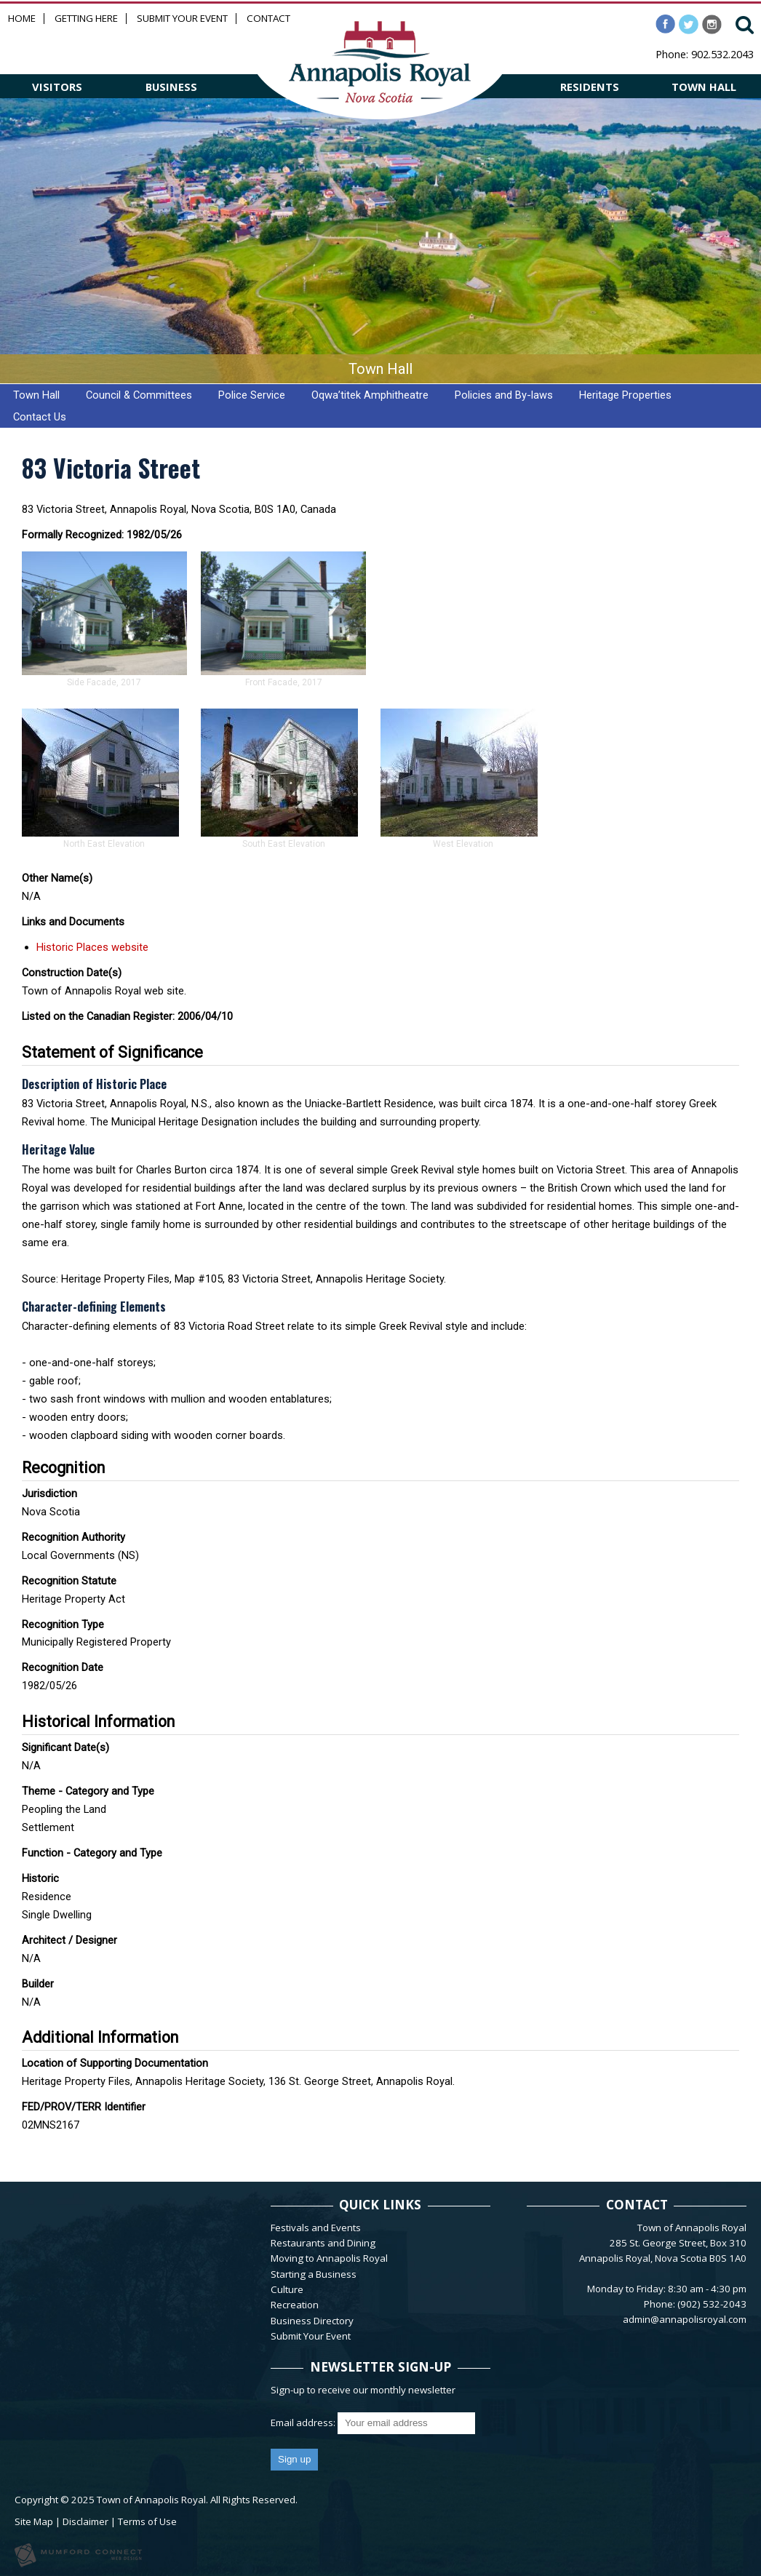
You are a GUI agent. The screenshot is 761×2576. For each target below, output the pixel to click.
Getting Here (86, 18)
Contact (268, 18)
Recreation (295, 2304)
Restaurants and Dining (323, 2242)
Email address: (304, 2422)
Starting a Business (313, 2274)
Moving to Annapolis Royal (329, 2258)
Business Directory (312, 2320)
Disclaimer (85, 2521)
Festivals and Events (316, 2227)
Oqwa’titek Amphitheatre (370, 395)
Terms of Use (147, 2521)
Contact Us (39, 416)
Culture (287, 2289)
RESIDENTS (589, 86)
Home (22, 18)
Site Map (34, 2521)
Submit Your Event (182, 18)
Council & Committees (139, 395)
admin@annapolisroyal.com (684, 2319)
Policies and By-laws (504, 395)
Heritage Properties (625, 395)
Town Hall (36, 395)
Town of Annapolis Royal (151, 2499)
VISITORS (57, 86)
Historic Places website (92, 947)
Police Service (251, 395)
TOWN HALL (704, 86)
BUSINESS (171, 86)
